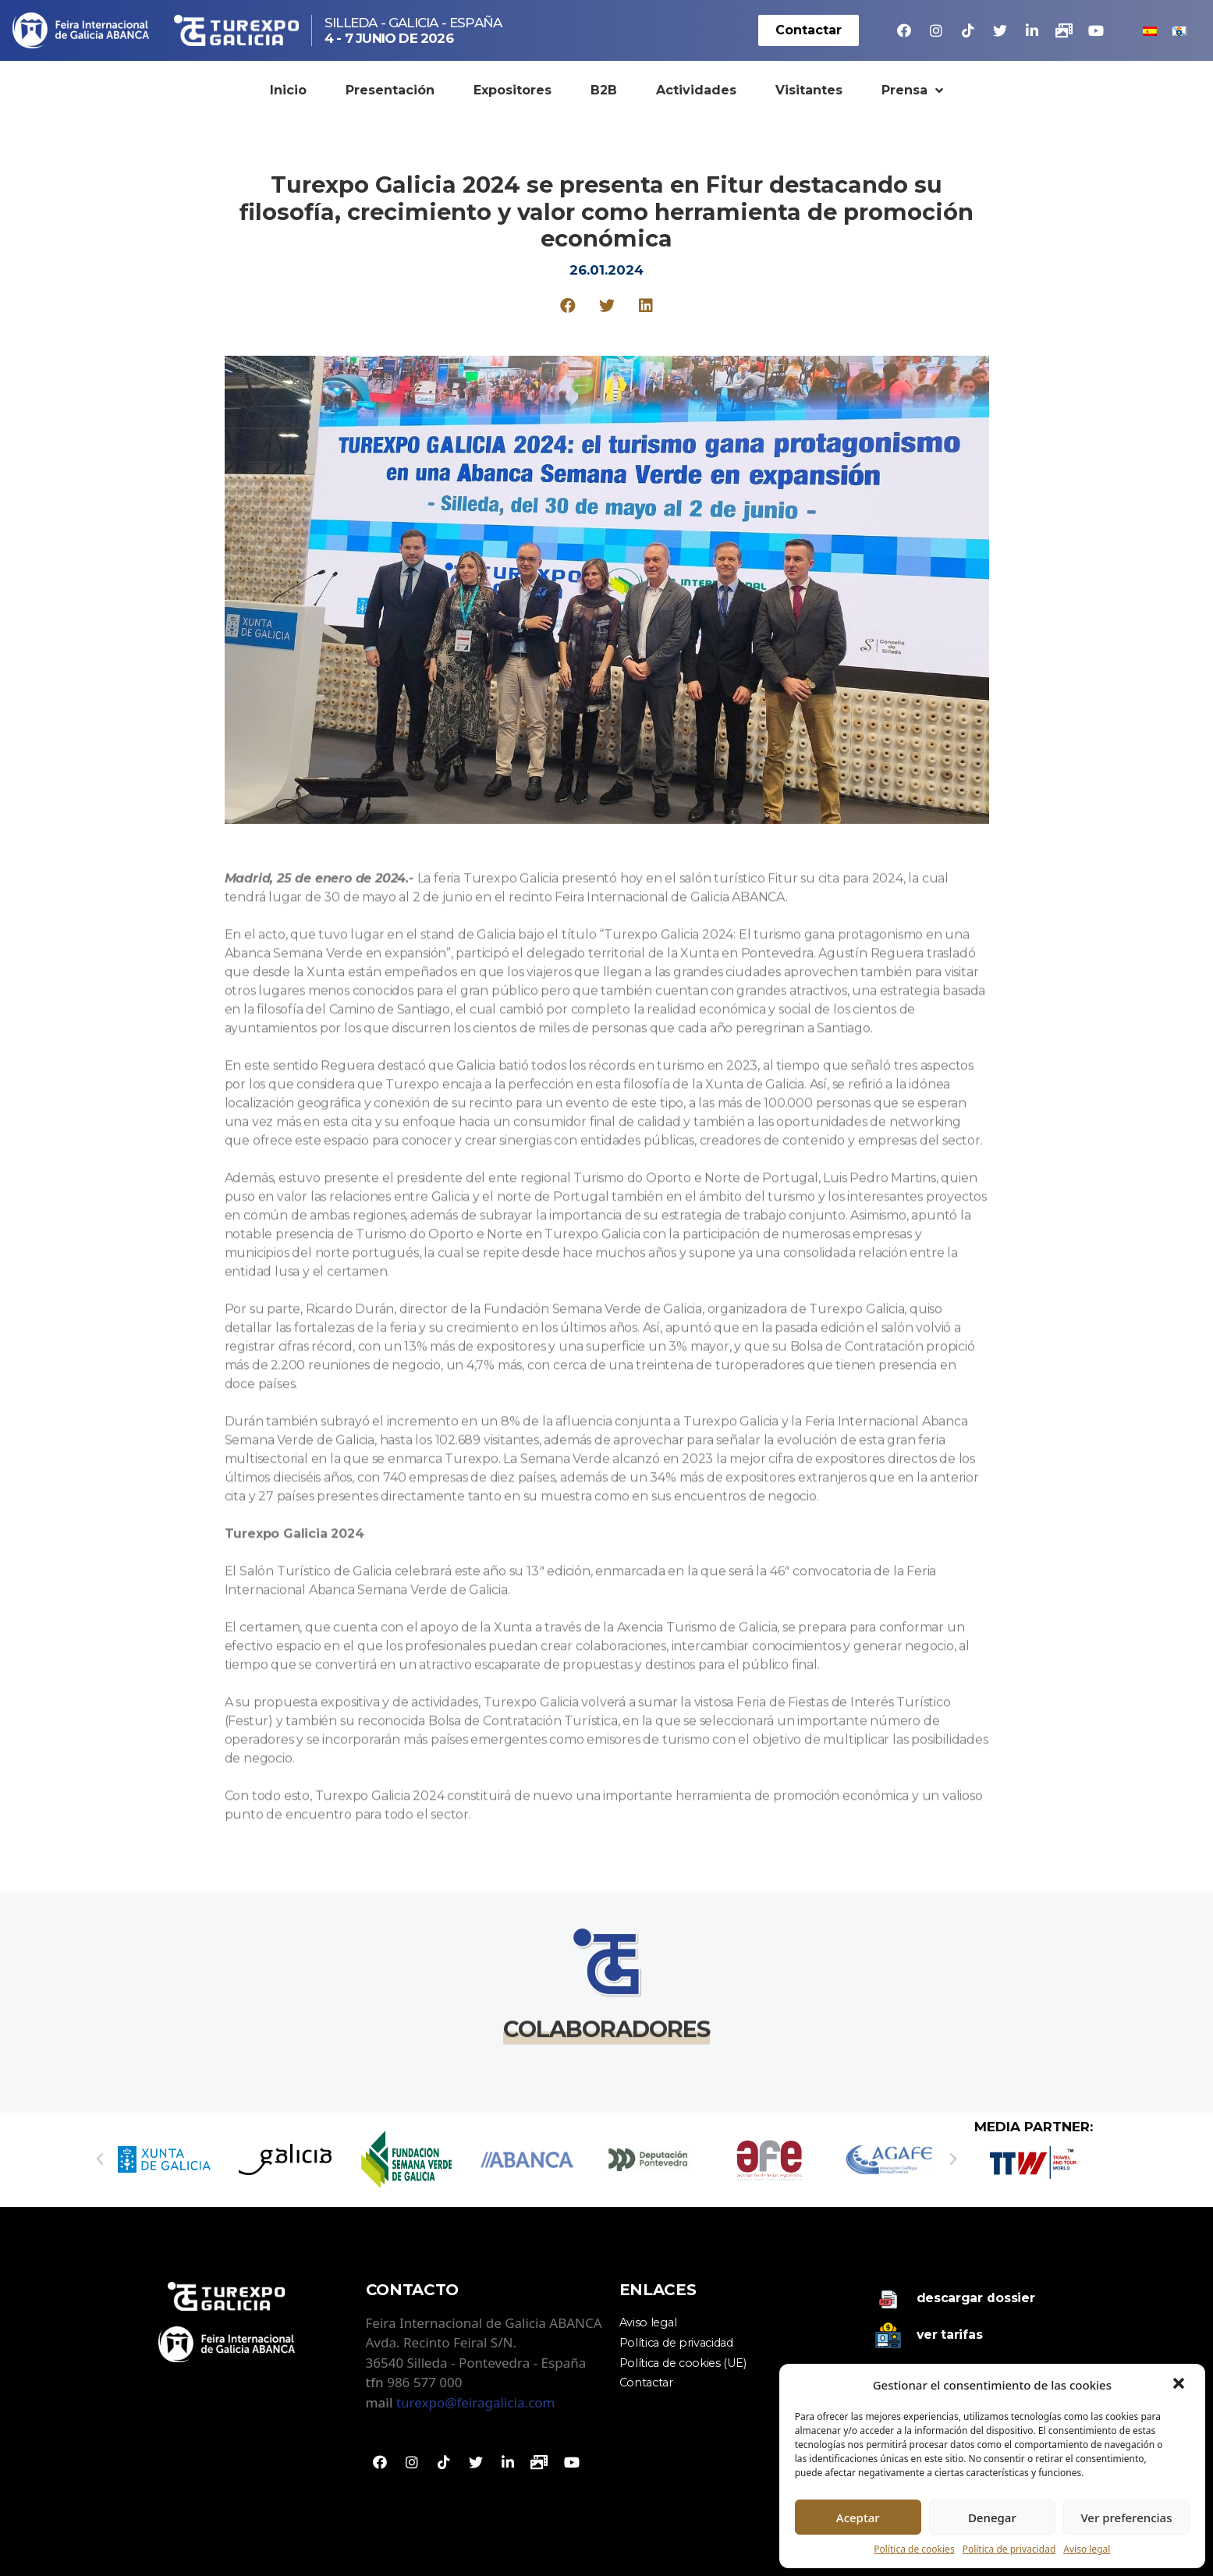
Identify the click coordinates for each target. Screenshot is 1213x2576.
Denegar (992, 2517)
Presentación (390, 90)
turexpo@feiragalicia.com (475, 2402)
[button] (1180, 2385)
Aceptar (858, 2517)
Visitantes (808, 90)
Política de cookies (914, 2549)
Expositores (512, 90)
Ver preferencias (1126, 2517)
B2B (604, 90)
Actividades (696, 90)
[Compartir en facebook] (567, 305)
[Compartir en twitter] (606, 305)
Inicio (288, 90)
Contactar (646, 2383)
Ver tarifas (950, 2334)
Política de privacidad (1009, 2549)
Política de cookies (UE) (683, 2363)
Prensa (912, 90)
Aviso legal (1086, 2549)
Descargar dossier (976, 2297)
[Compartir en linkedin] (645, 305)
